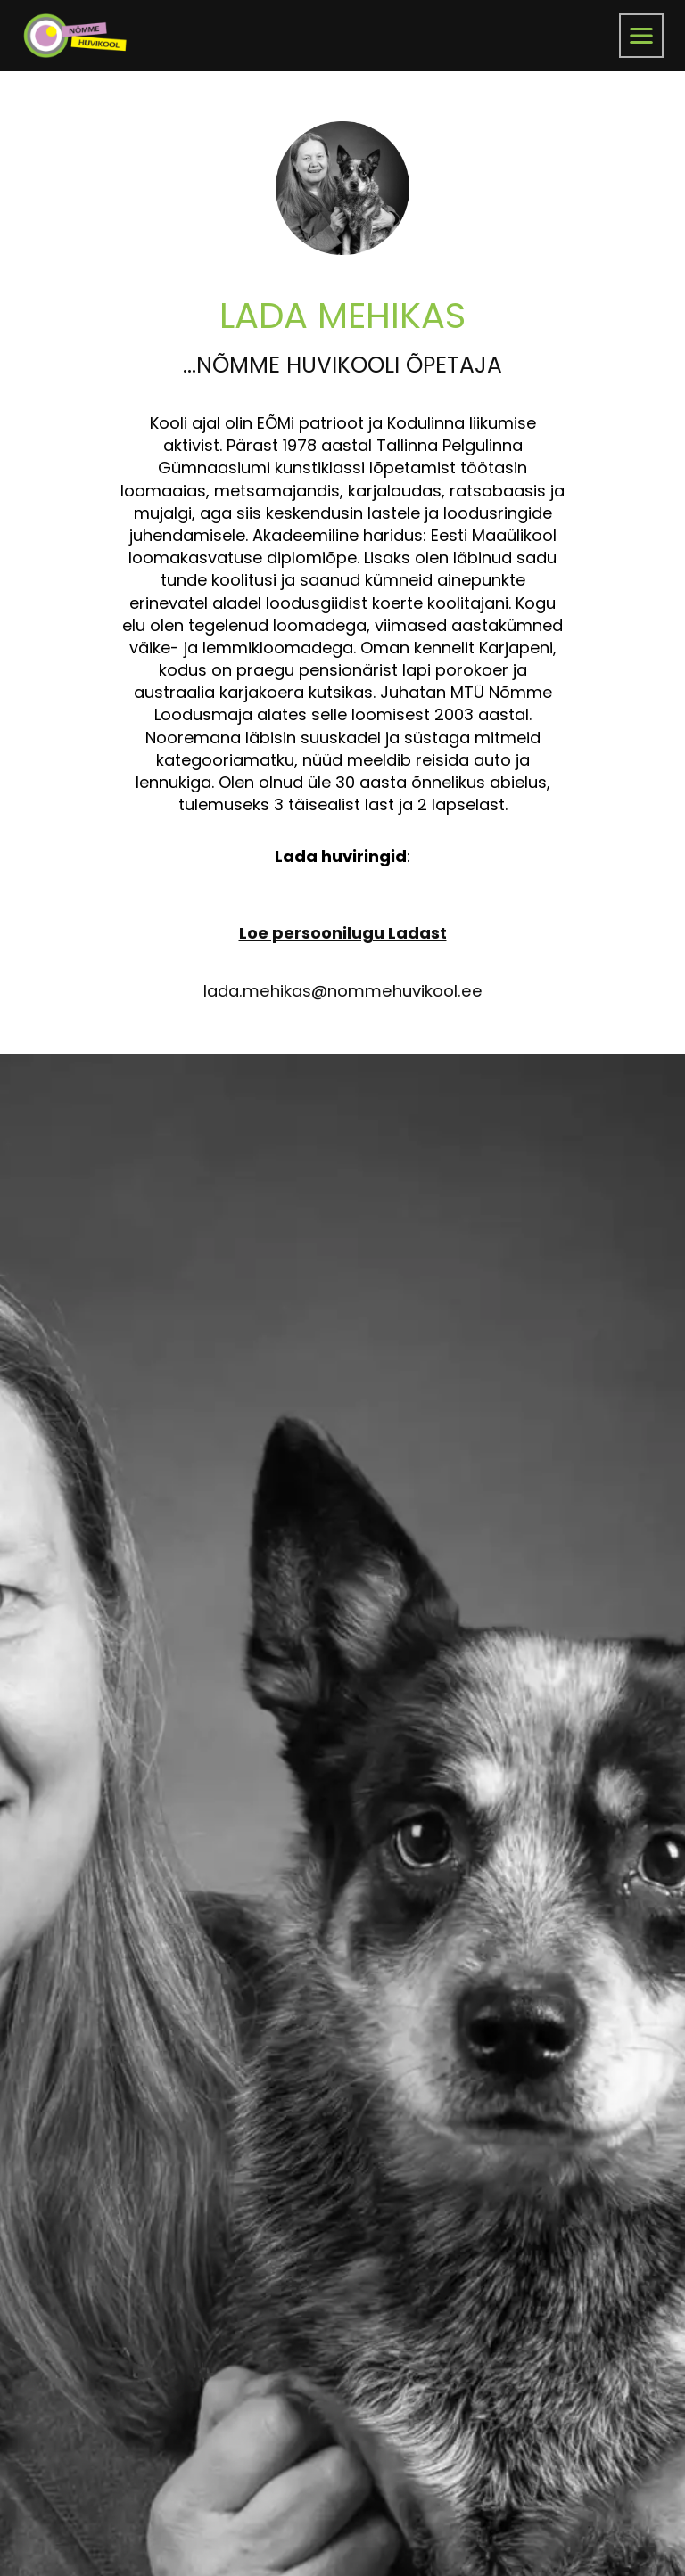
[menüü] (641, 35)
